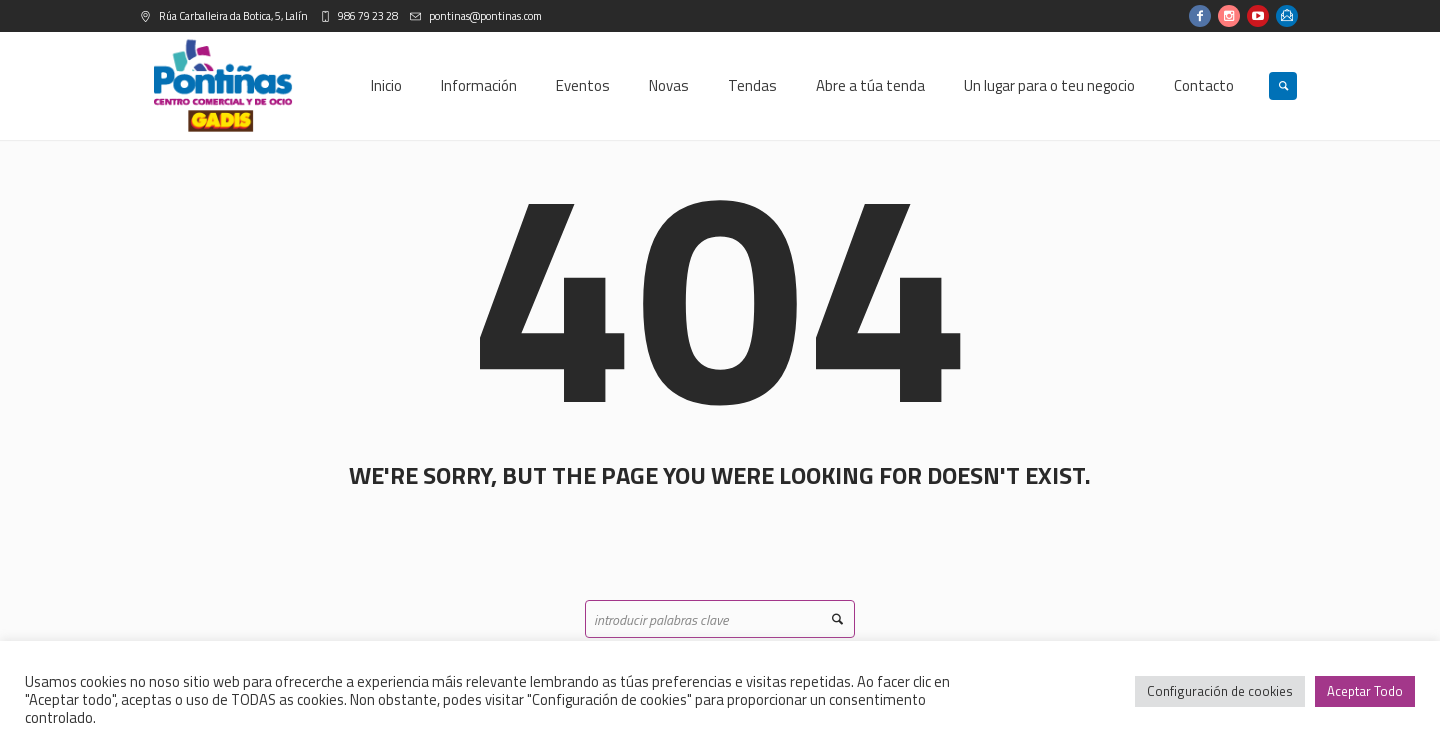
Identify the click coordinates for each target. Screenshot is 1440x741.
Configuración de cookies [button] (1220, 691)
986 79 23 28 (367, 16)
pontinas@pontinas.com (484, 16)
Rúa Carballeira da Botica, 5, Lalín (232, 16)
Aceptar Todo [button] (1365, 691)
